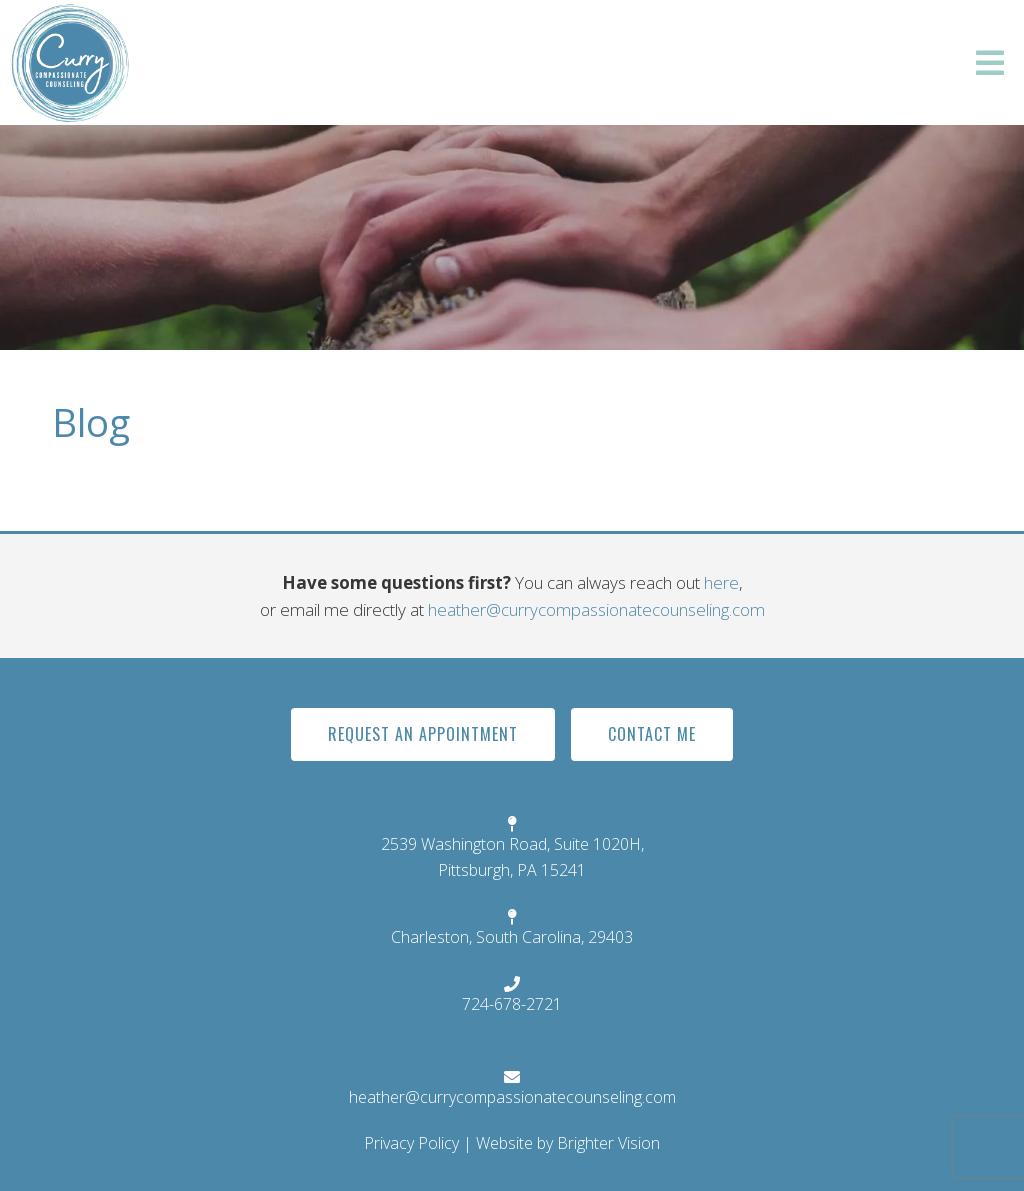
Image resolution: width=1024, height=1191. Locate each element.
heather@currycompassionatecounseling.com (596, 609)
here (721, 582)
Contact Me (652, 734)
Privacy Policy (411, 1143)
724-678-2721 (512, 1004)
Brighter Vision (608, 1143)
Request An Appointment (423, 734)
